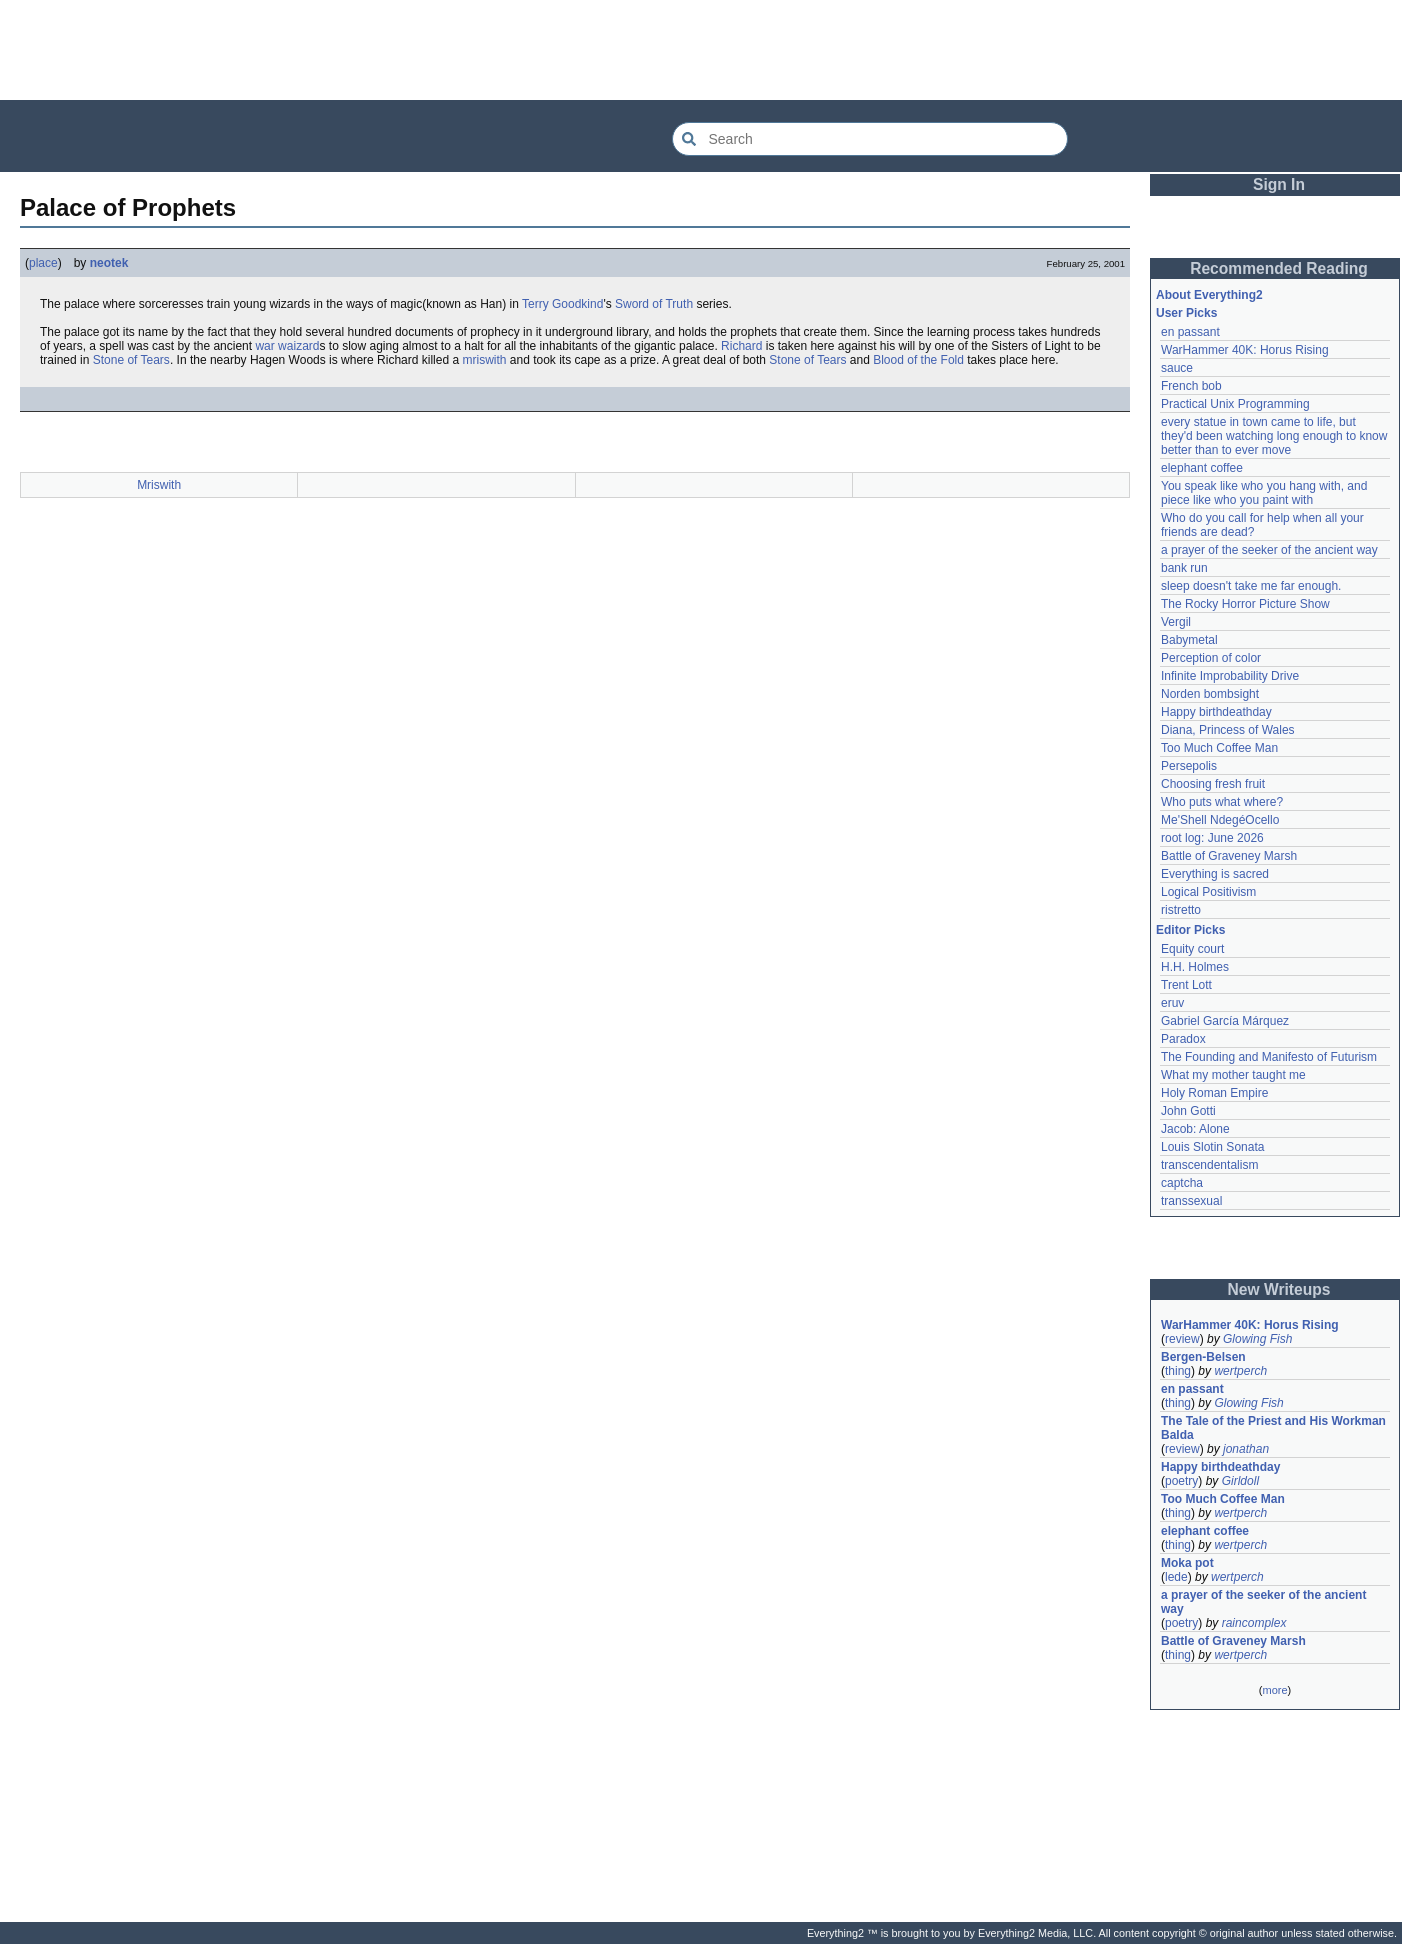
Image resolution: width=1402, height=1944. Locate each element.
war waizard (287, 346)
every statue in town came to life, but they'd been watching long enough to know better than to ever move (1276, 436)
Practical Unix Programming (1235, 404)
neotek (109, 263)
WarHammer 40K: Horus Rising (1245, 350)
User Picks (1186, 313)
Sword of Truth (654, 304)
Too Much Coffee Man (1219, 748)
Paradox (1183, 1039)
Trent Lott (1186, 985)
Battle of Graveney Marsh (1229, 856)
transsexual (1191, 1201)
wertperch (1240, 1371)
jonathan (1246, 1449)
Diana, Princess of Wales (1228, 730)
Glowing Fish (1257, 1339)
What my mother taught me (1233, 1075)
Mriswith (159, 485)
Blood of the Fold (918, 360)
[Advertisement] (701, 50)
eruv (1172, 1003)
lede (1176, 1577)
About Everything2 (1209, 295)
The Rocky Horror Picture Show (1245, 604)
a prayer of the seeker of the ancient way (1269, 550)
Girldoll (1240, 1481)
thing (1178, 1371)
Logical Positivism (1208, 892)
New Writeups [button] (1279, 1289)
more (1274, 1690)
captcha (1182, 1183)
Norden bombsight (1210, 694)
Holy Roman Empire (1214, 1093)
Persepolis (1189, 766)
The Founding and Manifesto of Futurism (1269, 1057)
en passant (1190, 332)
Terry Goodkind (562, 304)
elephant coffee (1202, 468)
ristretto (1181, 910)
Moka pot (1187, 1563)
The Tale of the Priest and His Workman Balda (1275, 1428)
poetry (1181, 1481)
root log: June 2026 (1212, 838)
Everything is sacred (1215, 874)
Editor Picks (1190, 930)
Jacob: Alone (1195, 1129)
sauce (1177, 368)
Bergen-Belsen (1203, 1357)
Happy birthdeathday (1216, 712)
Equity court (1192, 949)
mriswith (484, 360)
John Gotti (1188, 1111)
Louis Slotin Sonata (1212, 1147)
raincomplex (1254, 1623)
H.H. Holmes (1195, 967)
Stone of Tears (131, 360)
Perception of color (1211, 658)
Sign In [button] (1279, 184)
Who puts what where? (1222, 802)
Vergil (1176, 622)
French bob (1191, 386)
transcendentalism (1209, 1165)
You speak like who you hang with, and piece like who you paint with (1266, 493)
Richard (741, 346)
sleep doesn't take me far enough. (1251, 586)
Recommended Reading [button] (1279, 268)
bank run (1184, 568)
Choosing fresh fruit (1213, 784)
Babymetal (1189, 640)
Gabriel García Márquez (1225, 1021)
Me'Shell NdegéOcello (1220, 820)
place (43, 263)
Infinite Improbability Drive (1230, 676)
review (1182, 1339)
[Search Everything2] (870, 139)
